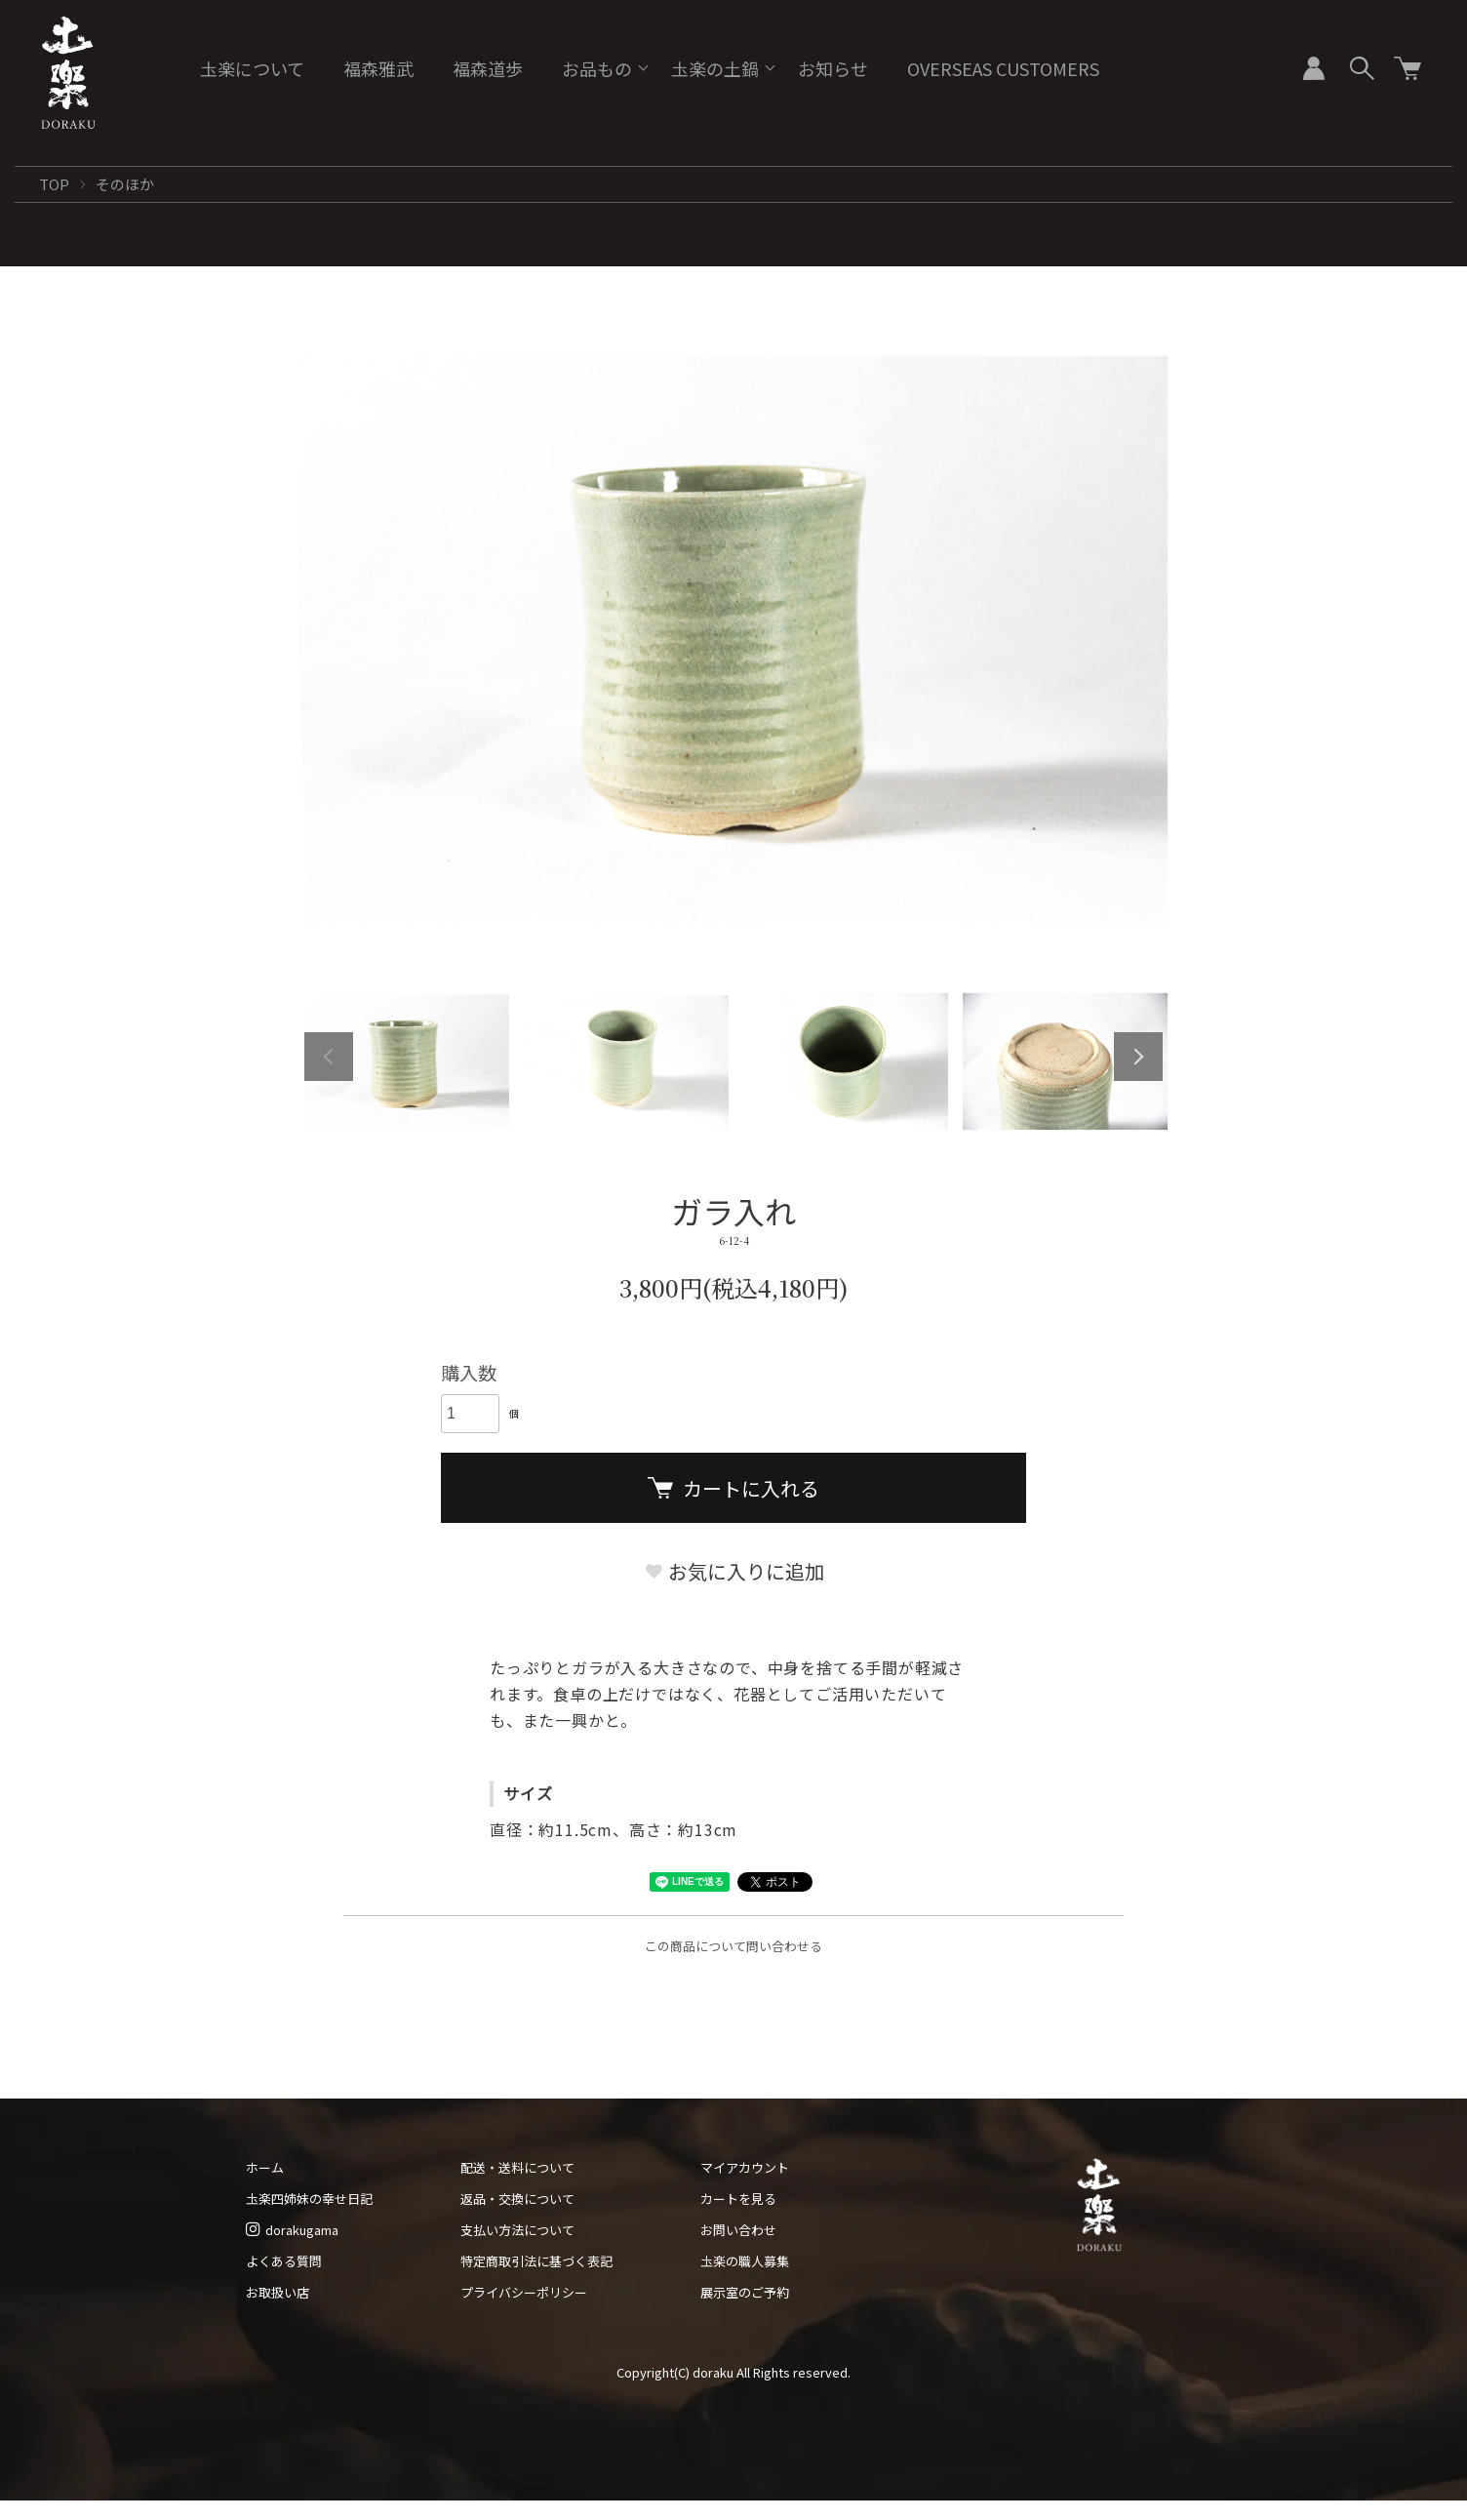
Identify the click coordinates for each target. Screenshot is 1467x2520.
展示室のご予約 (744, 2292)
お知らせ (833, 68)
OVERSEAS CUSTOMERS (1003, 68)
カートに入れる (733, 1488)
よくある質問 (284, 2261)
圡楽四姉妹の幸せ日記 (309, 2198)
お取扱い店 (277, 2292)
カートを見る (738, 2198)
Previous (328, 1056)
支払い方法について (517, 2229)
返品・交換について (517, 2198)
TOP (54, 184)
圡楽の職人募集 (744, 2261)
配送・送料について (517, 2167)
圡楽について (252, 68)
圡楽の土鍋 (715, 68)
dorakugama (292, 2229)
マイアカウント (744, 2167)
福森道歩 (488, 68)
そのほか (125, 184)
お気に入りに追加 (734, 1571)
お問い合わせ (738, 2229)
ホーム (265, 2167)
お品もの (597, 68)
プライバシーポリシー (523, 2292)
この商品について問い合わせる (733, 1946)
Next (1138, 1056)
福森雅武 (378, 68)
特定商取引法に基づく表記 (536, 2261)
